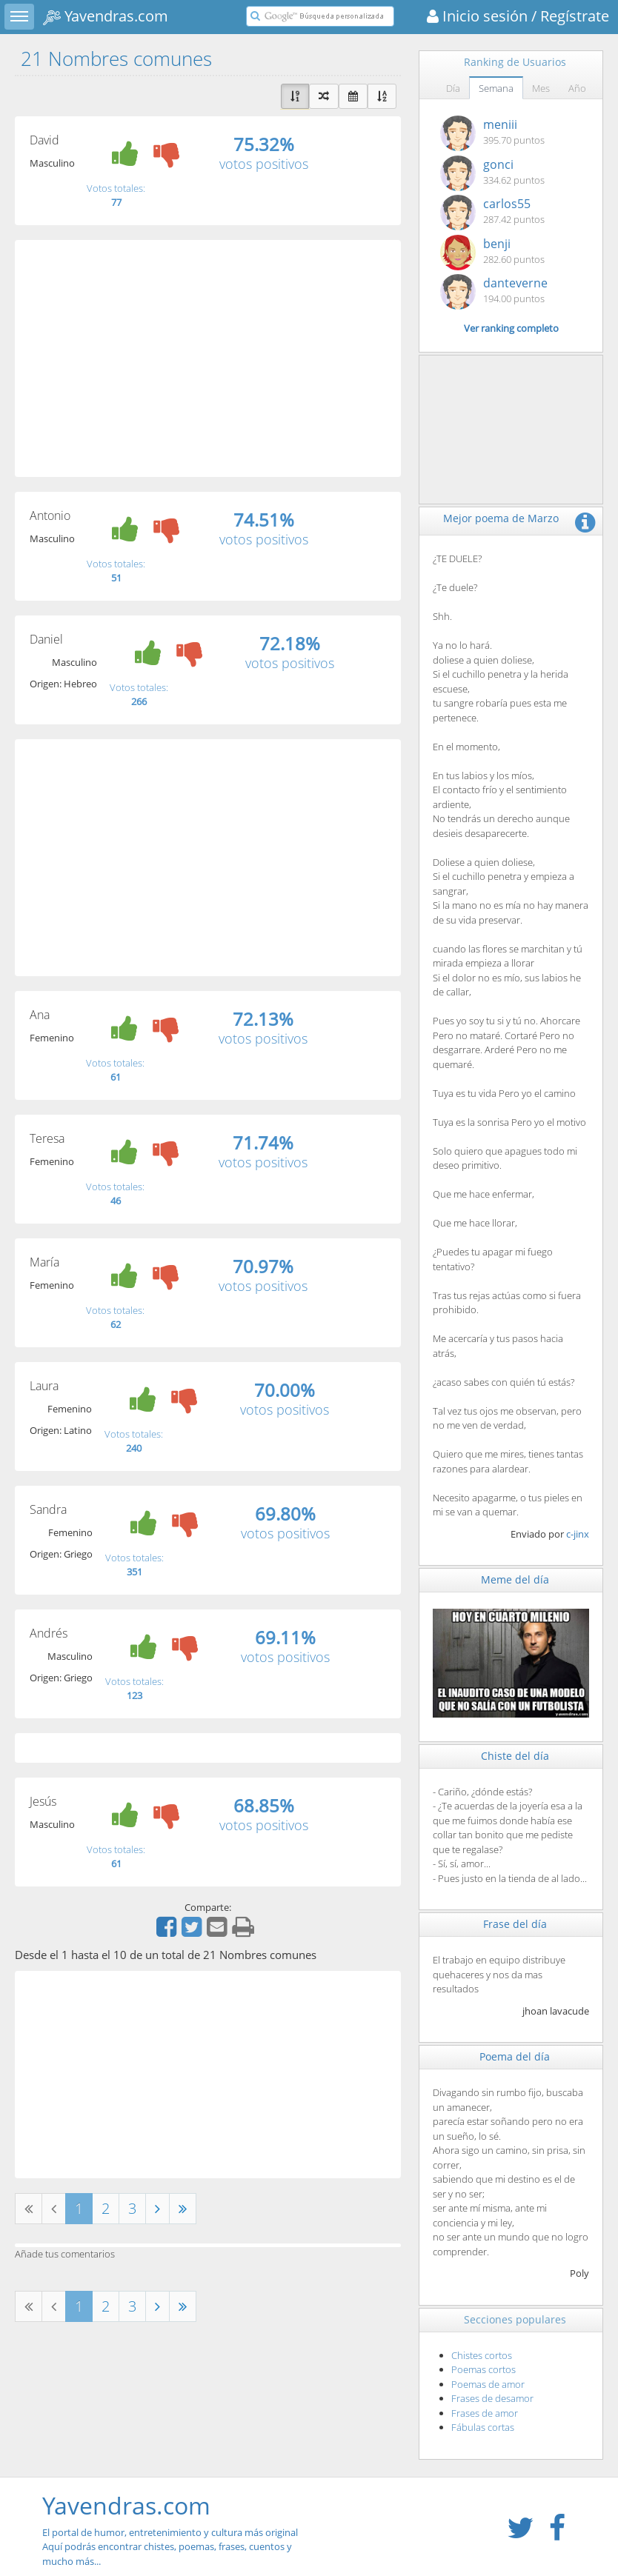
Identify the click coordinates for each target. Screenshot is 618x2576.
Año (577, 88)
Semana (496, 88)
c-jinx (577, 1534)
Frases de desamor (492, 2398)
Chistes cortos (481, 2355)
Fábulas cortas (482, 2427)
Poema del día (514, 2056)
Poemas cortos (483, 2369)
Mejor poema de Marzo (501, 518)
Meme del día (515, 1579)
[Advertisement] (208, 358)
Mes (541, 88)
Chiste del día (515, 1756)
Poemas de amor (488, 2384)
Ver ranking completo (511, 328)
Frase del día (515, 1924)
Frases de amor (484, 2413)
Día (453, 88)
